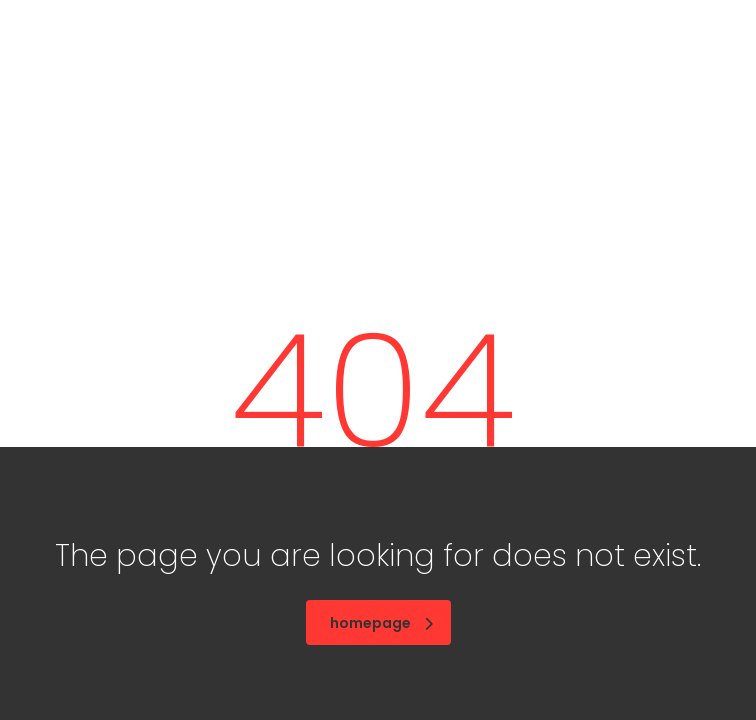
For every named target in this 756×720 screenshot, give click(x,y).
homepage (381, 623)
